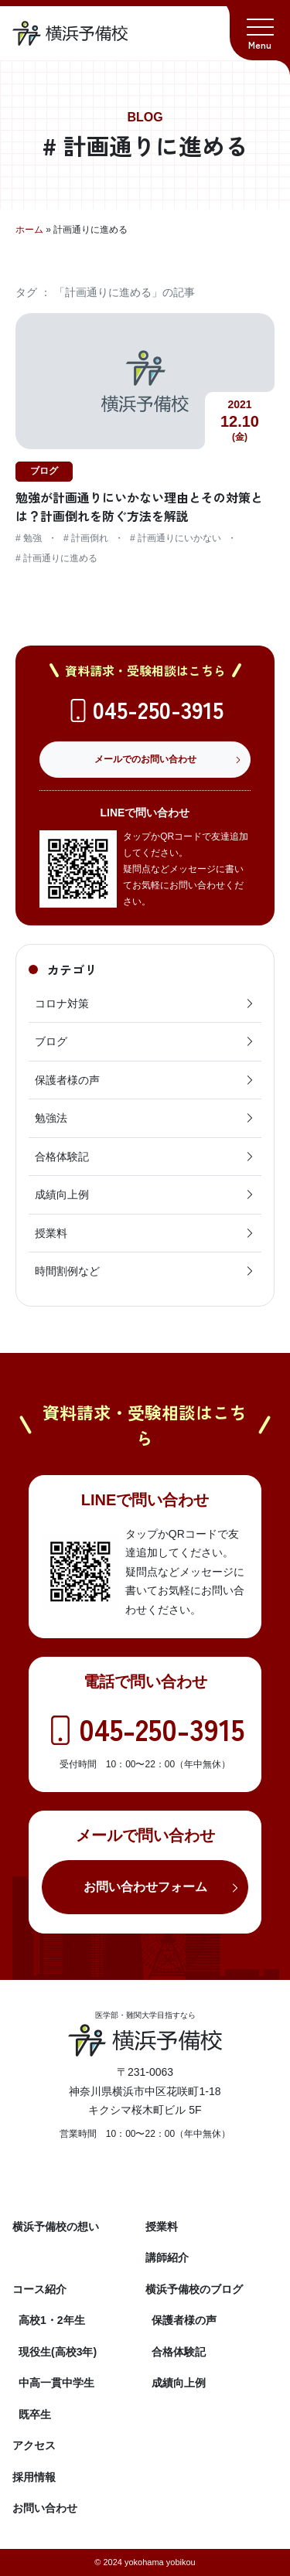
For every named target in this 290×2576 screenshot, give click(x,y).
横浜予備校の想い (55, 2226)
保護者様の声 (145, 1080)
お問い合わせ (44, 2508)
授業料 (145, 1233)
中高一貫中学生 (56, 2383)
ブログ (145, 1041)
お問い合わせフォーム (145, 1886)
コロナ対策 (145, 1003)
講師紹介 (167, 2257)
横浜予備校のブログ (194, 2289)
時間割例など (145, 1271)
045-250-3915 (158, 709)
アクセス (34, 2445)
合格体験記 (145, 1156)
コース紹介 (39, 2289)
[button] (260, 30)
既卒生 (35, 2414)
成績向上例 (145, 1194)
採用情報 (34, 2477)
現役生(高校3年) (58, 2352)
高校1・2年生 (52, 2320)
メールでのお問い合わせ (145, 759)
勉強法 (145, 1118)
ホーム (29, 229)
